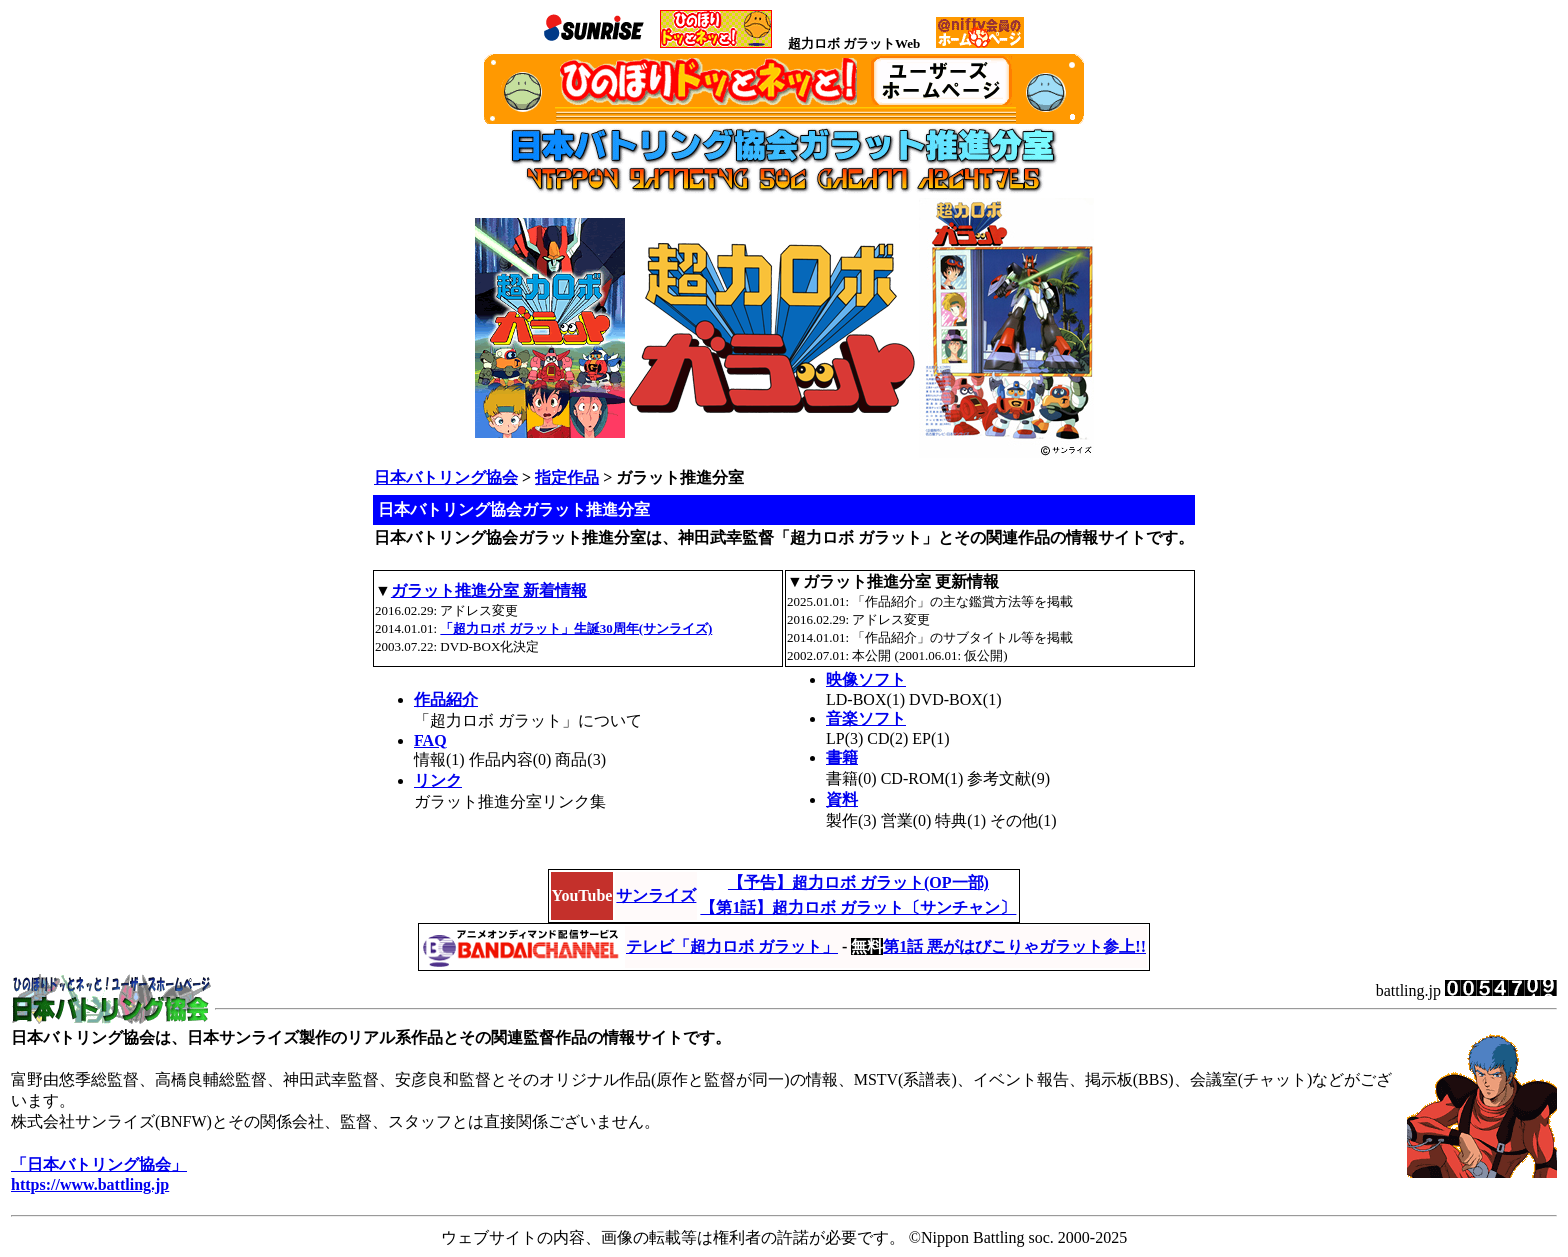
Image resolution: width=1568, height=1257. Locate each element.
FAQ (430, 740)
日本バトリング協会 (446, 477)
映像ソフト (866, 679)
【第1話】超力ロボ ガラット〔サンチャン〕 (858, 907)
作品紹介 (446, 699)
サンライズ (656, 895)
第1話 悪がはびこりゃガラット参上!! (1014, 946)
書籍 (842, 757)
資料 (842, 799)
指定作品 (567, 477)
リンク (438, 780)
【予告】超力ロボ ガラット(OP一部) (858, 882)
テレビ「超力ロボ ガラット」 (732, 946)
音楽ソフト (866, 718)
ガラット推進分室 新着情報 (489, 590)
